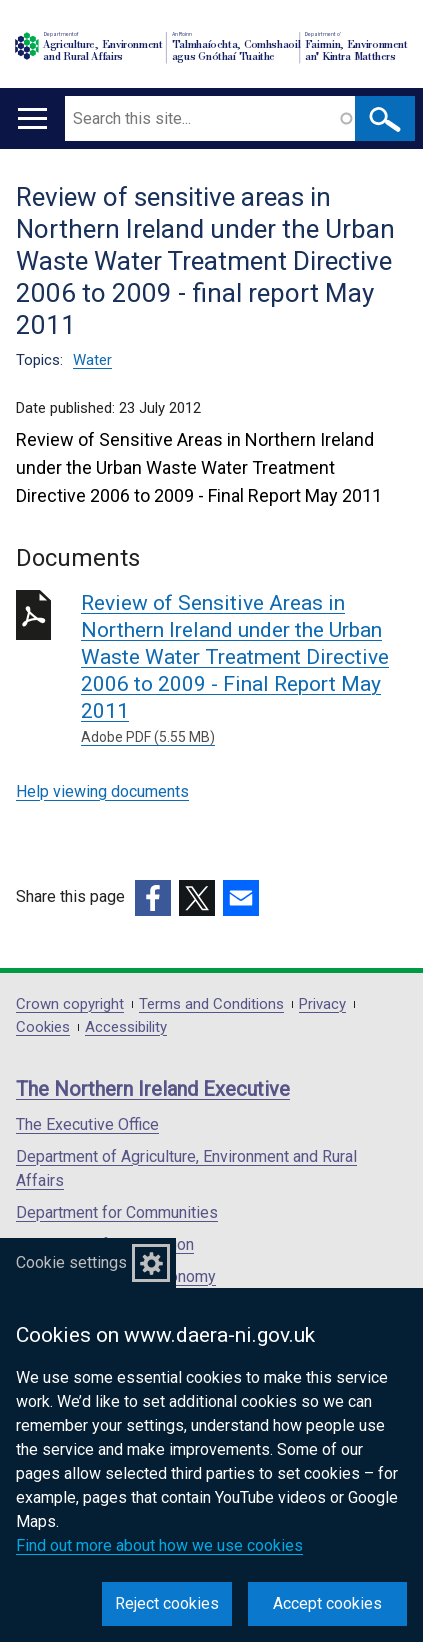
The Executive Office (87, 1124)
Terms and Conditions (211, 1004)
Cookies (43, 1027)
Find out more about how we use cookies (159, 1545)
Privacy (322, 1004)
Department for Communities (117, 1212)
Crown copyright (70, 1004)
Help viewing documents (102, 791)
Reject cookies (167, 1603)
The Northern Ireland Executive (153, 1089)
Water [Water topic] (92, 360)
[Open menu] (32, 118)
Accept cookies (327, 1603)
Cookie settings (71, 1262)
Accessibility (126, 1027)
